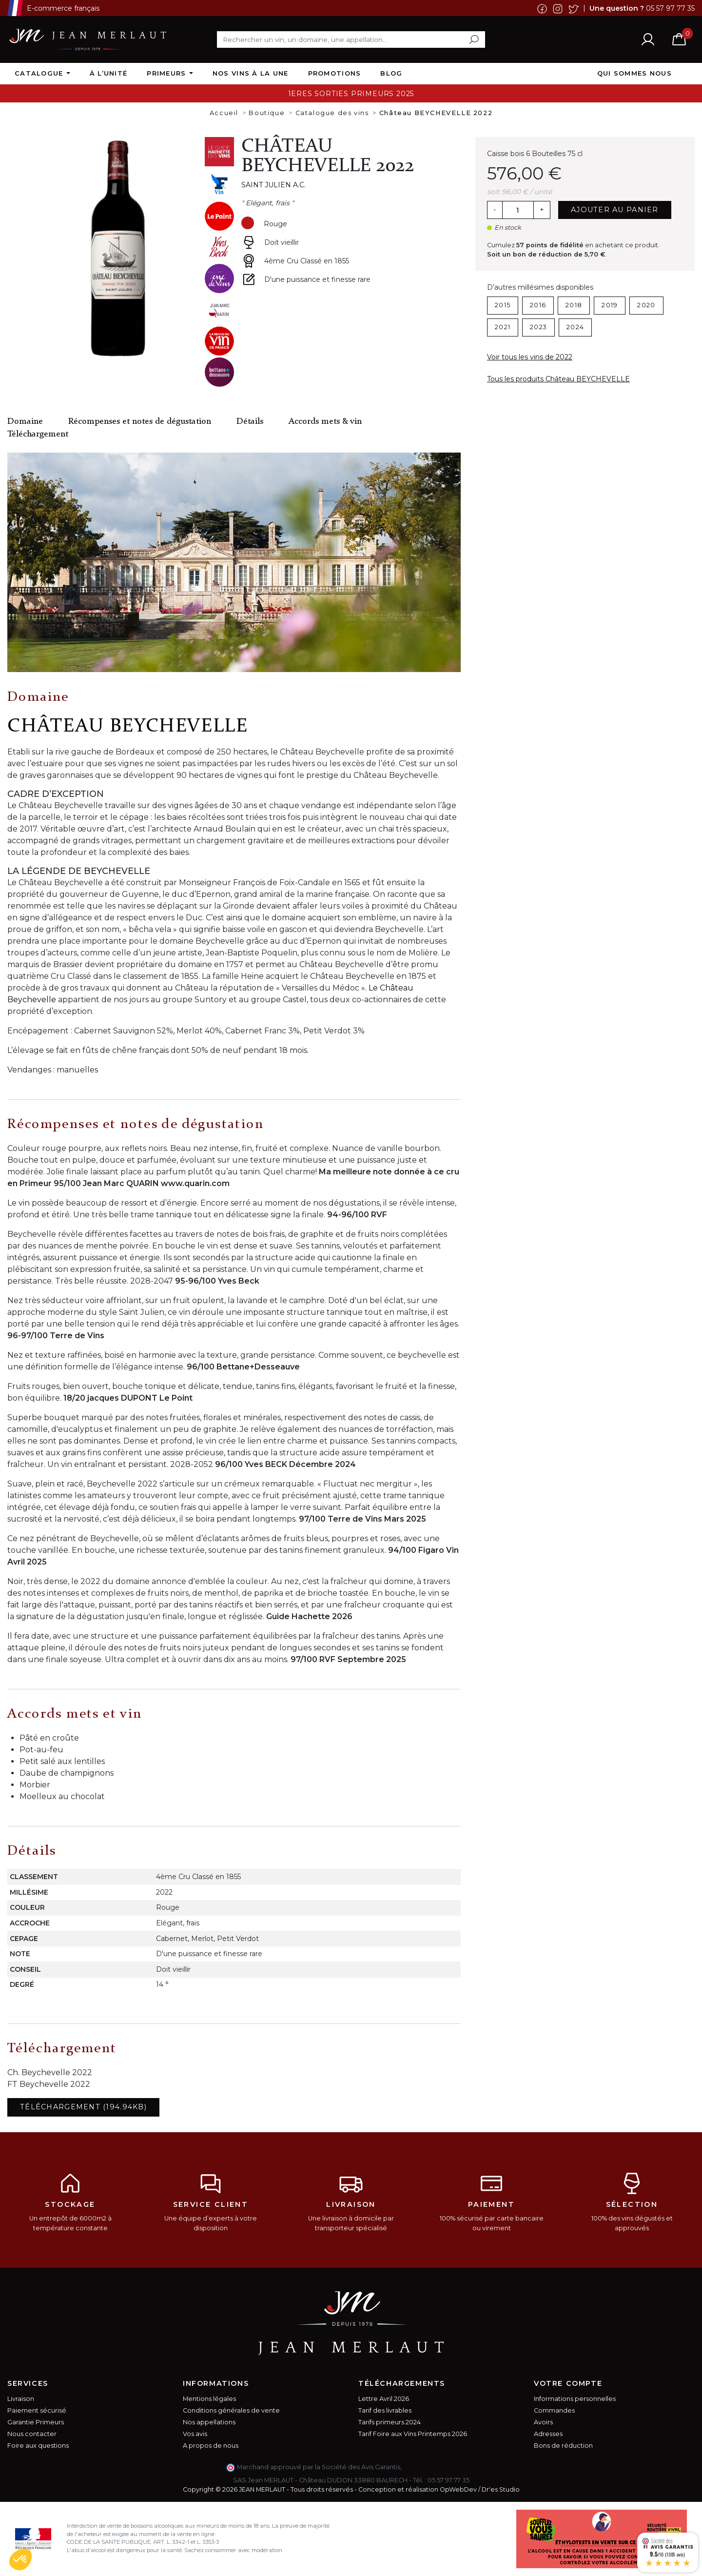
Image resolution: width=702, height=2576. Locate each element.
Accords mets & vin (325, 421)
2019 (610, 305)
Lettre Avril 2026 (383, 2398)
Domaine (25, 421)
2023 (538, 327)
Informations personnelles (575, 2398)
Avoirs (543, 2422)
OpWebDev (458, 2489)
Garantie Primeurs (35, 2422)
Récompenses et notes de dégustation (139, 421)
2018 (574, 305)
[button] (20, 2559)
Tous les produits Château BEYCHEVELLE (558, 379)
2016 (538, 305)
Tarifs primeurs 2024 (389, 2422)
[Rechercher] (351, 39)
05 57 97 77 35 (670, 7)
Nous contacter (32, 2433)
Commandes (554, 2410)
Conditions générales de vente (231, 2410)
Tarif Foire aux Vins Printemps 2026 (412, 2433)
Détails (249, 421)
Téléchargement (37, 434)
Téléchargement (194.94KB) (83, 2106)
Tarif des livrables (384, 2410)
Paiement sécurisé (36, 2410)
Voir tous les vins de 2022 (529, 357)
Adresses (548, 2433)
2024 (575, 327)
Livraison (20, 2398)
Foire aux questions (38, 2445)
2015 (502, 305)
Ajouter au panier (615, 209)
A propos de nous (210, 2445)
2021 (502, 327)
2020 (646, 305)
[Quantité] (518, 210)
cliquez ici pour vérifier (439, 2467)
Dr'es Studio (501, 2489)
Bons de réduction (563, 2445)
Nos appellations (209, 2422)
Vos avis (195, 2433)
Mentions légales (209, 2398)
